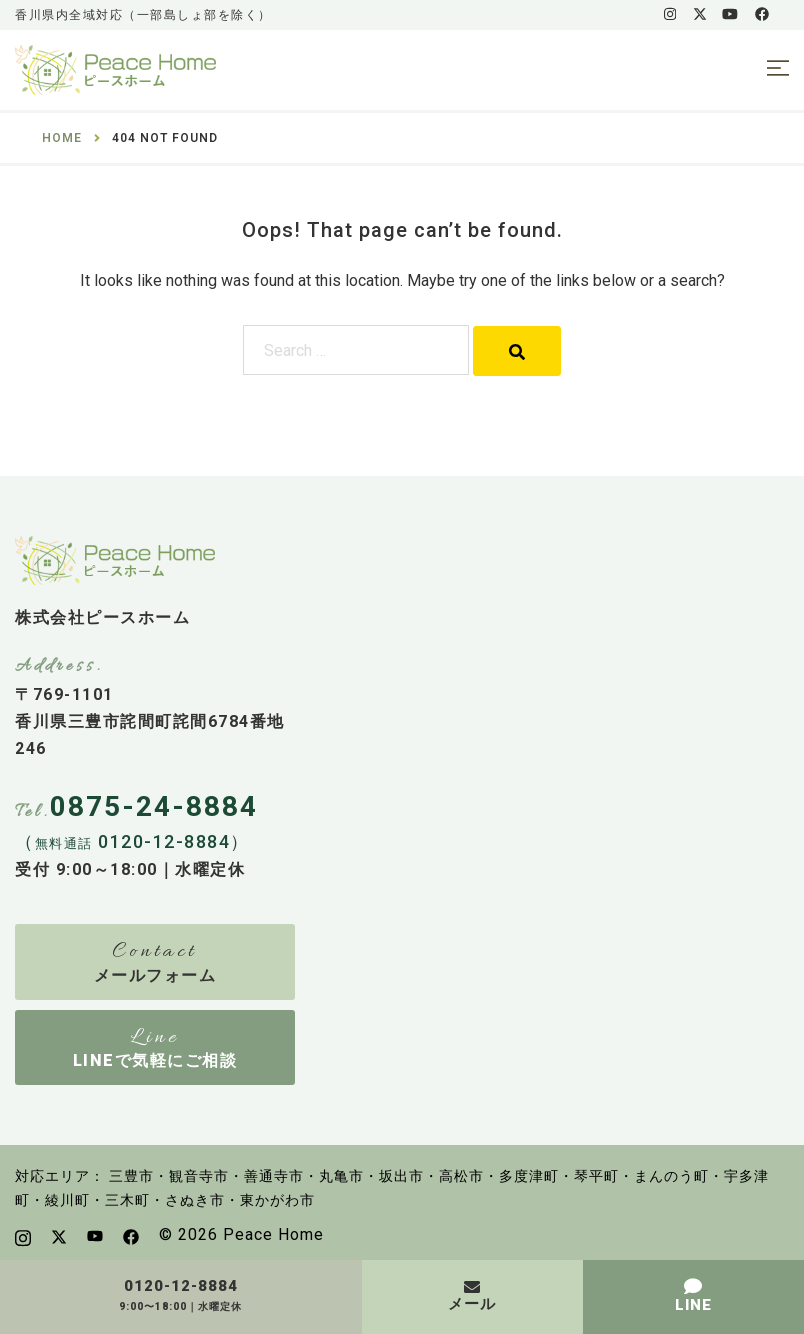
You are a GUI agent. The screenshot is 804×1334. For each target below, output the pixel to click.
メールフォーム (155, 975)
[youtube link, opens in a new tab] (730, 14)
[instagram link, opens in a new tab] (668, 14)
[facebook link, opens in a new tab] (761, 14)
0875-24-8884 (154, 806)
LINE (693, 1305)
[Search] (517, 351)
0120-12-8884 (181, 1286)
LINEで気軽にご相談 (155, 1060)
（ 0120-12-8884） (132, 841)
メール (472, 1304)
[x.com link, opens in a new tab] (699, 14)
